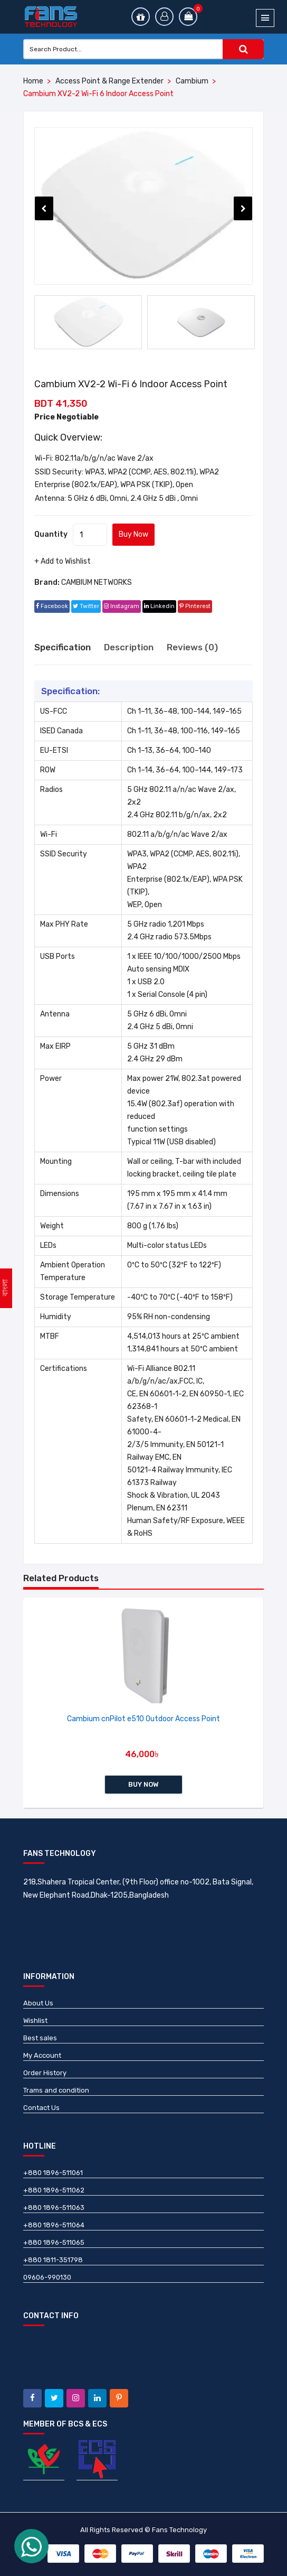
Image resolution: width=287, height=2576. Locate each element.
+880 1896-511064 (53, 2225)
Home (33, 81)
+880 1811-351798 (53, 2260)
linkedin (159, 606)
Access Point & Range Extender (109, 81)
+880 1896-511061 (53, 2173)
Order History (44, 2073)
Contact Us (41, 2108)
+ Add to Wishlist (62, 561)
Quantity (51, 534)
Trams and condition (56, 2090)
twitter (86, 606)
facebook (52, 606)
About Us (38, 2003)
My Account (42, 2055)
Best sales (40, 2038)
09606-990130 (47, 2277)
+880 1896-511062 (53, 2190)
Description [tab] (129, 647)
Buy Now (133, 534)
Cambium (192, 81)
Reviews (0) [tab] (192, 647)
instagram (121, 606)
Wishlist (35, 2020)
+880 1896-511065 (53, 2242)
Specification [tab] (62, 647)
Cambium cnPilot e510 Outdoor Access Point (143, 1718)
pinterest (195, 606)
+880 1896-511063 (53, 2207)
